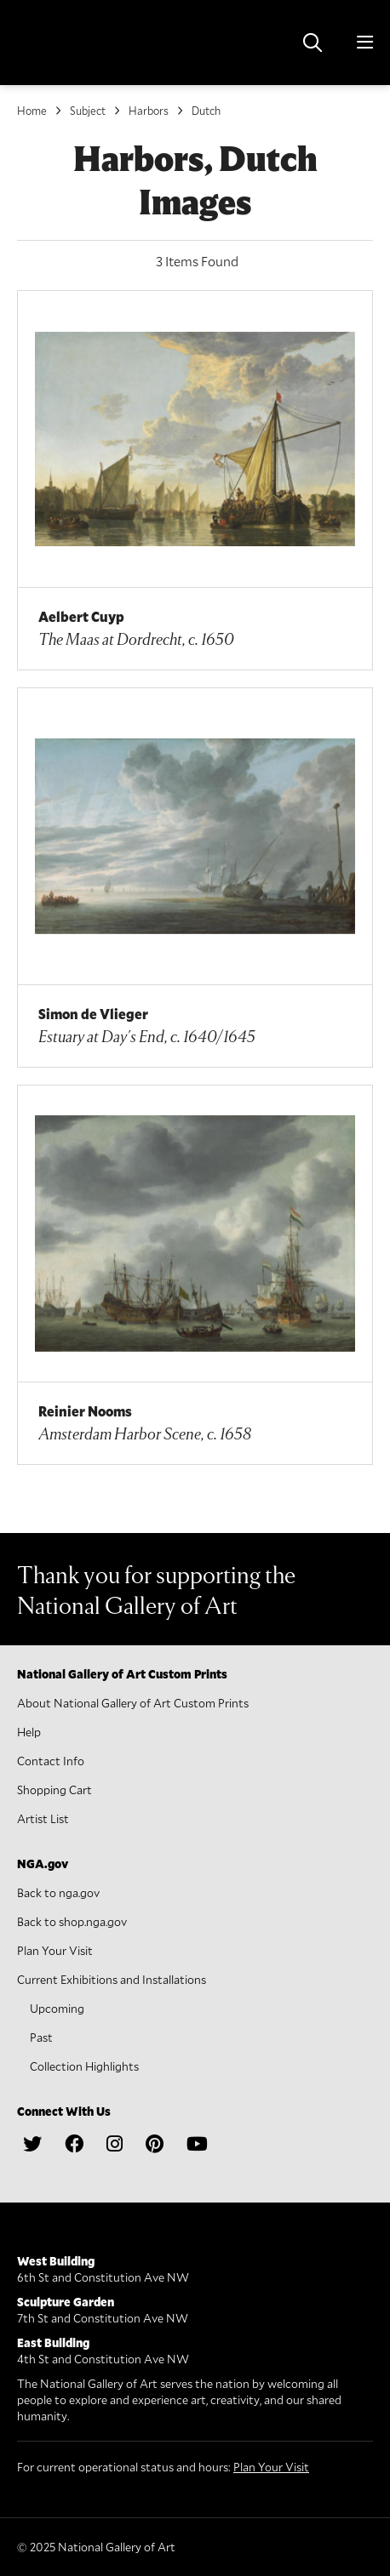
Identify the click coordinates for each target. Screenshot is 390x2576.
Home (32, 110)
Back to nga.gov (58, 1892)
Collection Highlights (84, 2066)
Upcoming (57, 2008)
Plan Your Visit (55, 1950)
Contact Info (50, 1760)
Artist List (43, 1818)
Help (29, 1732)
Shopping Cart (54, 1789)
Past (41, 2037)
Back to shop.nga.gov (72, 1921)
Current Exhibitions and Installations (111, 1979)
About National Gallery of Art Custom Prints (133, 1703)
